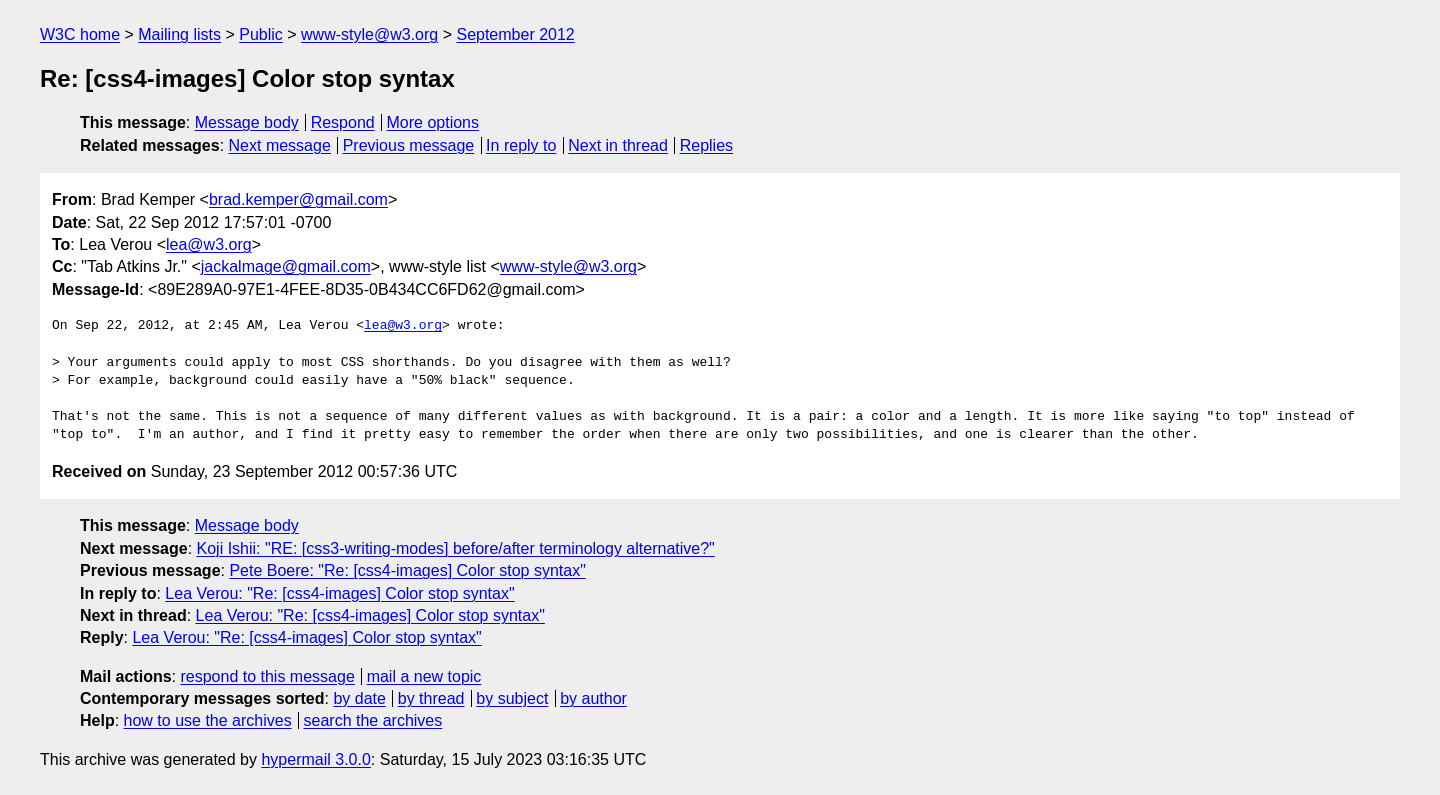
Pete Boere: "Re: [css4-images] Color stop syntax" (407, 570)
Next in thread (618, 145)
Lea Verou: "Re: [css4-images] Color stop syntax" (339, 593)
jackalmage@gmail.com (286, 266)
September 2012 (515, 34)
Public (261, 34)
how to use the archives (208, 720)
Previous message (409, 145)
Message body (247, 122)
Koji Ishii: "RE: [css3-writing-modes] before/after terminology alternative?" (456, 548)
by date (359, 698)
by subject (512, 698)
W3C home (80, 34)
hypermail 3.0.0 (315, 759)
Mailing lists (179, 34)
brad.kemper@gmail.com (298, 199)
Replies (706, 145)
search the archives (373, 720)
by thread (431, 698)
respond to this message (267, 676)
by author (593, 698)
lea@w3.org (209, 244)
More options (433, 122)
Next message (280, 145)
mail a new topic (424, 676)
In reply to (521, 145)
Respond (343, 122)
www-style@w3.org (369, 34)
